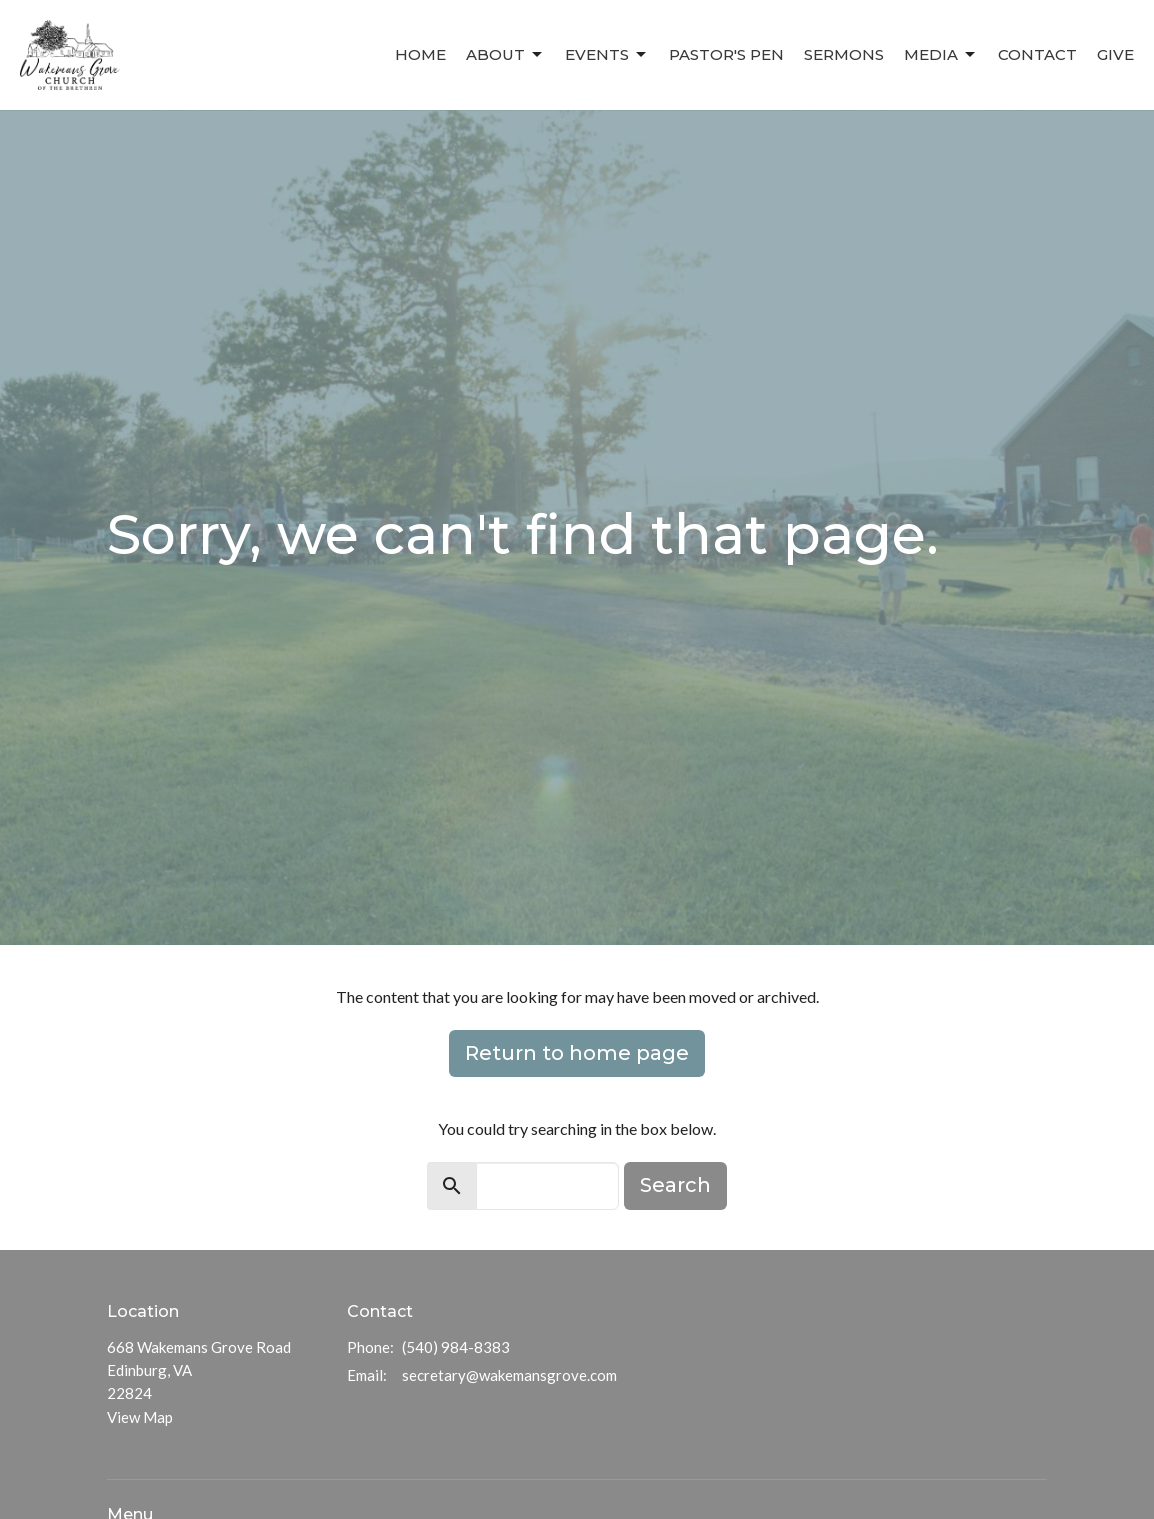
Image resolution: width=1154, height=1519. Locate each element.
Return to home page (577, 1053)
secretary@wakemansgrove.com (509, 1375)
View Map (140, 1417)
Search (675, 1185)
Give (1115, 54)
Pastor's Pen (726, 54)
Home (420, 54)
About (505, 55)
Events (607, 55)
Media (941, 55)
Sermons (844, 54)
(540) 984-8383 (456, 1347)
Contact (1037, 54)
